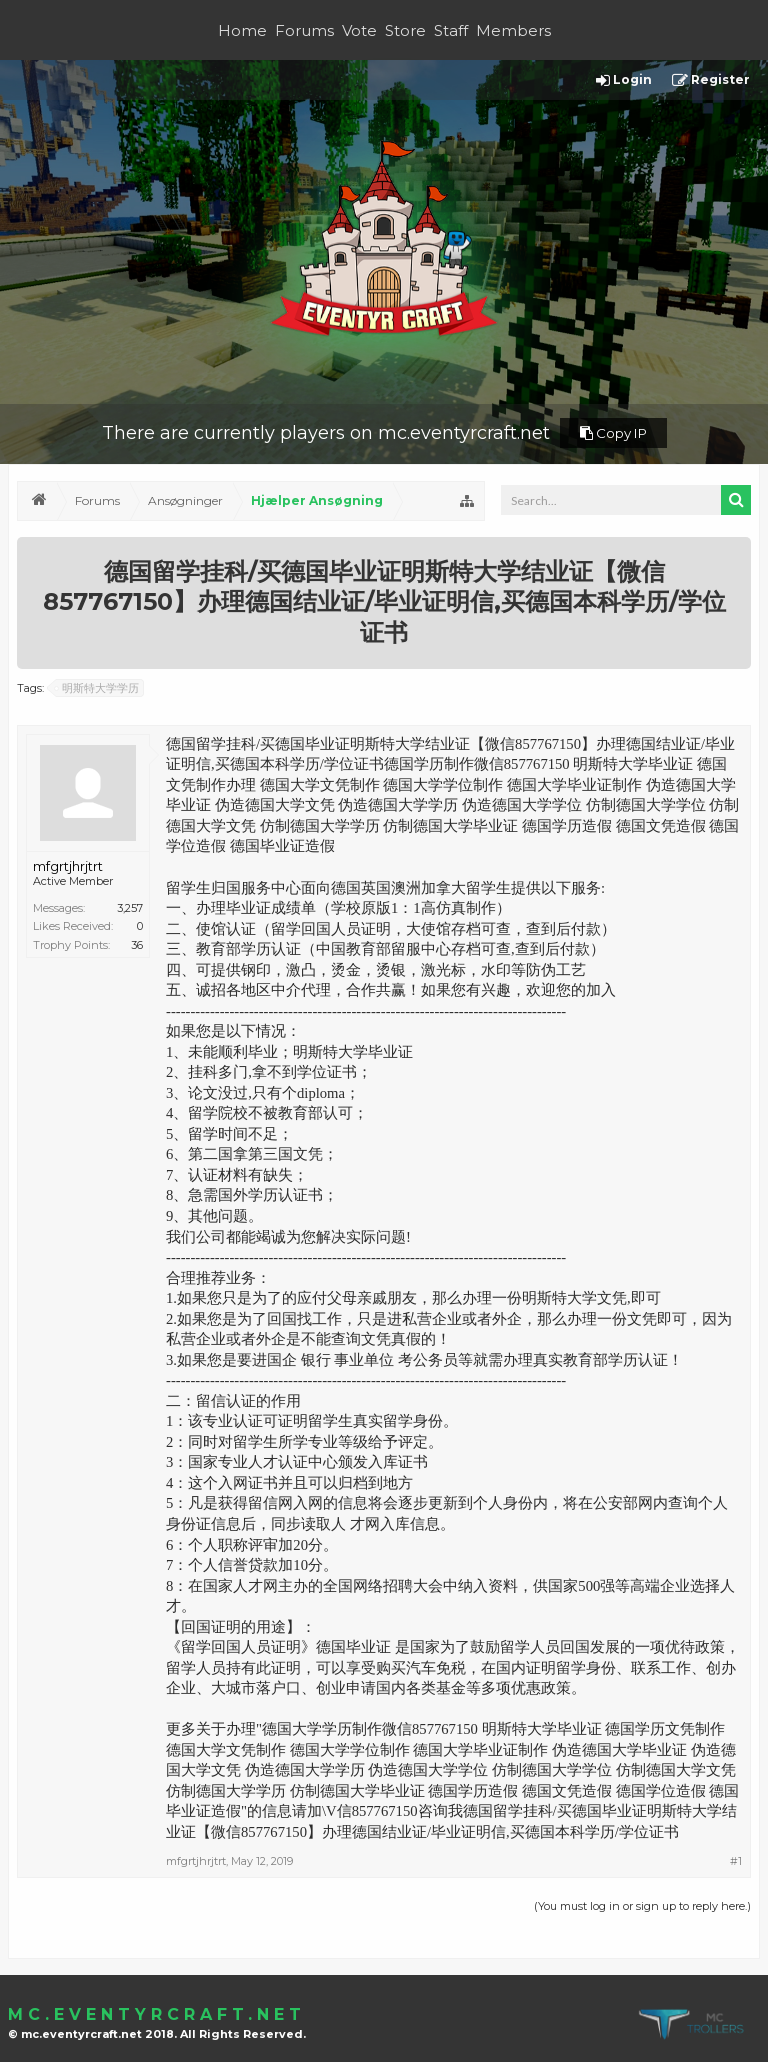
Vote (359, 30)
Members (513, 30)
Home (242, 30)
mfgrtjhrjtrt (68, 866)
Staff (451, 30)
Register (711, 80)
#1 (736, 1861)
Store (405, 30)
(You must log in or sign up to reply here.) (642, 1906)
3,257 (130, 908)
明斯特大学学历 (97, 688)
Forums (304, 30)
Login (624, 80)
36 (137, 945)
